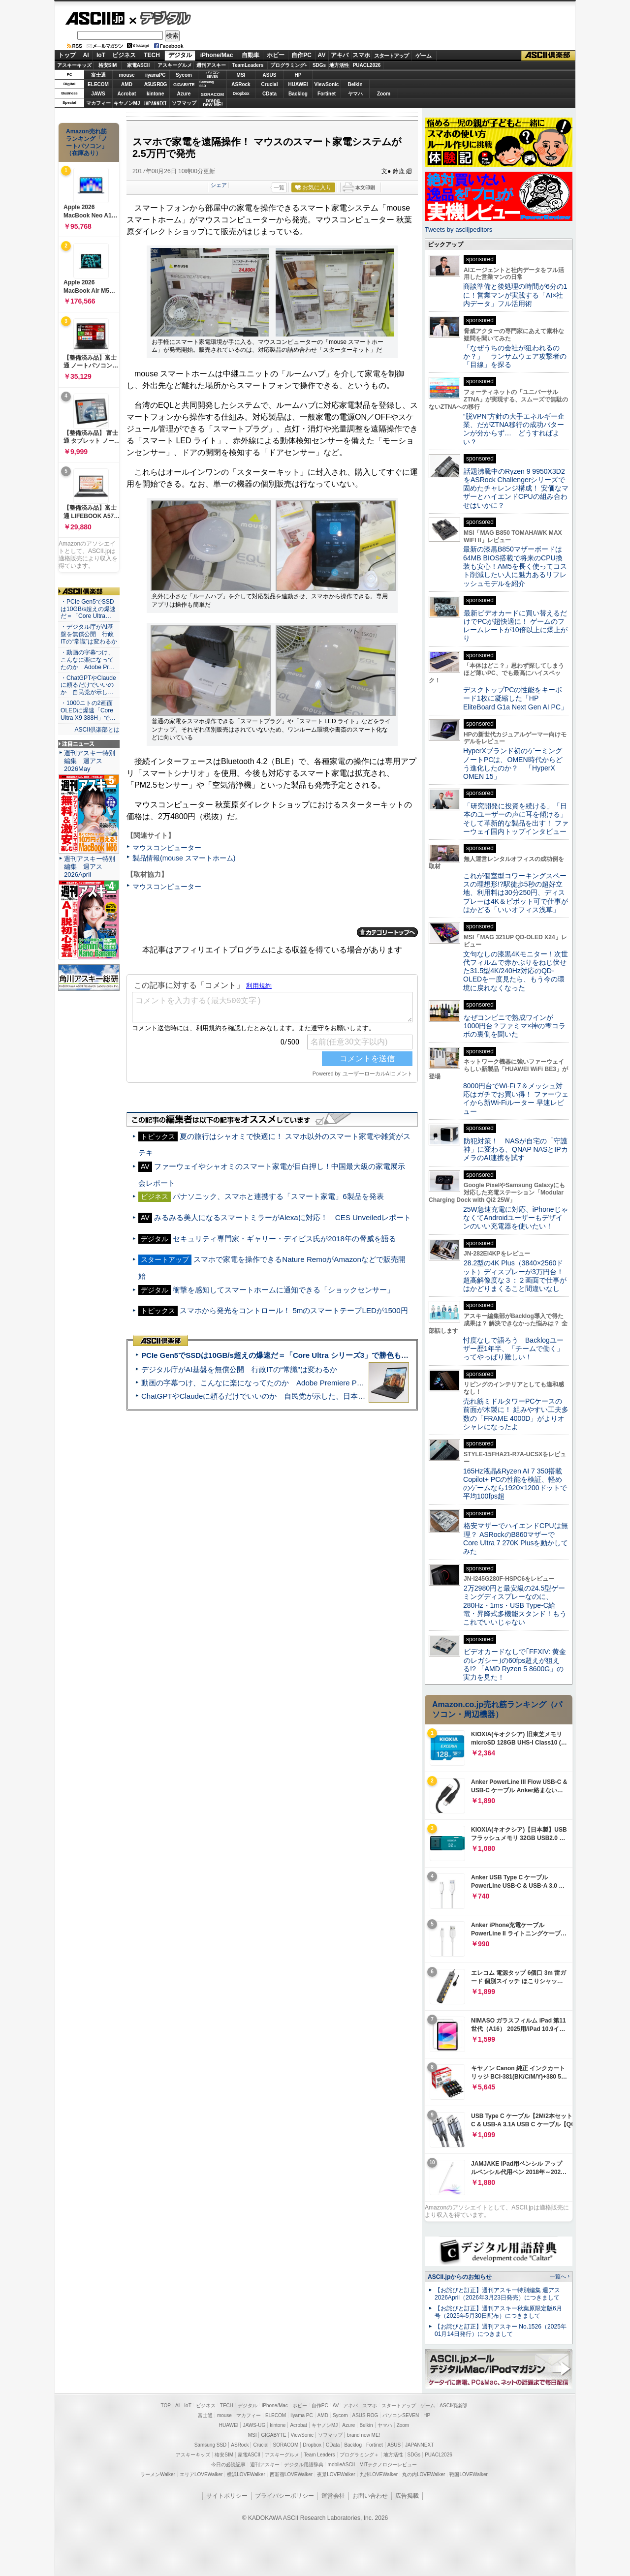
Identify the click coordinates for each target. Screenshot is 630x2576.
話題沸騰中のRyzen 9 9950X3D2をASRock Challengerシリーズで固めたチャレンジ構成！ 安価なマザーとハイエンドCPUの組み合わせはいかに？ (515, 488)
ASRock (240, 84)
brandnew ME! (213, 103)
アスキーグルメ (175, 65)
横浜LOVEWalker (246, 2474)
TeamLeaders (248, 65)
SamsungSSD (206, 84)
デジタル (160, 17)
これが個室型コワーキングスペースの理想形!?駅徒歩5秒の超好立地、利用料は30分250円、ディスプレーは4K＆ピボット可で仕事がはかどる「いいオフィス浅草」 (515, 893)
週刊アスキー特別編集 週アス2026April (89, 866)
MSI (241, 75)
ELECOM (98, 84)
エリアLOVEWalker (201, 2474)
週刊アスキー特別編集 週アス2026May (89, 760)
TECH (152, 55)
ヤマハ (355, 93)
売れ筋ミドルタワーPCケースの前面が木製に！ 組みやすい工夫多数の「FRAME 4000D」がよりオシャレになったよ (515, 1414)
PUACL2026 (367, 65)
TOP (166, 2405)
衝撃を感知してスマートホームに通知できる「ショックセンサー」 (283, 1290)
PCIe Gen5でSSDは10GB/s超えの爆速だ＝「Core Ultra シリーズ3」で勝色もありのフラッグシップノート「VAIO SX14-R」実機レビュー (371, 1355)
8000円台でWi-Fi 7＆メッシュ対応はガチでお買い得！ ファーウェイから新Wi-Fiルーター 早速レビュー (515, 1098)
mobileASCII (341, 2464)
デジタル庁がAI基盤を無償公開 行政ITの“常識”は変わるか (239, 1369)
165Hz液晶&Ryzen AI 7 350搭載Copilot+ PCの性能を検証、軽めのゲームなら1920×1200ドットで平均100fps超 (515, 1484)
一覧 (279, 187)
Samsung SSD (210, 2445)
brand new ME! (363, 2435)
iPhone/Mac (216, 55)
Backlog (298, 93)
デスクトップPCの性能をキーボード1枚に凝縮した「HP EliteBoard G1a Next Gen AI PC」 (515, 698)
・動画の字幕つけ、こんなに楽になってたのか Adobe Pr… (88, 660)
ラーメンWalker (157, 2474)
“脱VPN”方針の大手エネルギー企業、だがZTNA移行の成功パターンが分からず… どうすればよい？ (514, 429)
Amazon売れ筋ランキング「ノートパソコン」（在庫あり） (86, 142)
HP (298, 75)
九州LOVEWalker (379, 2474)
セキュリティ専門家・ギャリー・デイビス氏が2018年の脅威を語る (284, 1238)
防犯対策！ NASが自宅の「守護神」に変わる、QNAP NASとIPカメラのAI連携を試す (515, 1149)
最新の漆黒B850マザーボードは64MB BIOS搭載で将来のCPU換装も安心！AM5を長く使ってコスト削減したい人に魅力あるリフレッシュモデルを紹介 (515, 566)
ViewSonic (327, 84)
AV (322, 55)
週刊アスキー (211, 65)
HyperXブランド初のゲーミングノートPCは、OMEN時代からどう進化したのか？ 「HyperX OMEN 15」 (513, 763)
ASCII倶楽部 (548, 56)
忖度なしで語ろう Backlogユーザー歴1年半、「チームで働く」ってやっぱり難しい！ (513, 1348)
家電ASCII (138, 65)
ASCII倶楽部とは (97, 729)
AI (86, 55)
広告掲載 (407, 2495)
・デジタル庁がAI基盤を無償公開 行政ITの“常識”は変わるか (89, 634)
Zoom (383, 93)
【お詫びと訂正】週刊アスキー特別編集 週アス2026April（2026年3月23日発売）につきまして (497, 2294)
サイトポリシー (227, 2495)
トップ (67, 55)
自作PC (301, 55)
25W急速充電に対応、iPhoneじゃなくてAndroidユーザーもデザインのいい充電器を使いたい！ (515, 1217)
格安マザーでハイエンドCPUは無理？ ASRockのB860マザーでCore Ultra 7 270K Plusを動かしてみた (515, 1538)
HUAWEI (298, 84)
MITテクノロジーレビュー (388, 2464)
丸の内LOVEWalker (423, 2474)
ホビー (275, 55)
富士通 (98, 75)
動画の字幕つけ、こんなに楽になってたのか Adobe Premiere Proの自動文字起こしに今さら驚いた (307, 1383)
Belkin (354, 84)
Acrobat (127, 93)
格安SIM (107, 65)
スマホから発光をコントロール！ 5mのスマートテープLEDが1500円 (294, 1310)
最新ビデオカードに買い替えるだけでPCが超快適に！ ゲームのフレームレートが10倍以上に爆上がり (515, 626)
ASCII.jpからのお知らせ (460, 2276)
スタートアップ (391, 56)
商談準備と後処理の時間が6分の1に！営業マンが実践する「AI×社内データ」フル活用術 (515, 294)
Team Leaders (319, 2454)
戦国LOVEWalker (468, 2474)
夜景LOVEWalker (336, 2474)
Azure (184, 93)
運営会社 (333, 2495)
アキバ (339, 55)
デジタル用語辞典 (303, 2464)
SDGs (319, 65)
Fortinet (326, 93)
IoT (100, 55)
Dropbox (241, 93)
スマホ (361, 55)
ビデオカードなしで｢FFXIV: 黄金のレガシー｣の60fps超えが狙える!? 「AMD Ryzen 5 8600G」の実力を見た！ (514, 1664)
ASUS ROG (155, 84)
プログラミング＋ (359, 2454)
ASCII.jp (95, 18)
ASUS (270, 75)
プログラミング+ (289, 65)
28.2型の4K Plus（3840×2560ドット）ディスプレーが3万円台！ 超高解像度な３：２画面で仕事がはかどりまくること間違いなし (515, 1275)
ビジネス (124, 55)
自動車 (250, 55)
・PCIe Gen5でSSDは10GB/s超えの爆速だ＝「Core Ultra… (88, 609)
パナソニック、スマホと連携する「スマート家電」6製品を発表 (278, 1196)
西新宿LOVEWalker (291, 2474)
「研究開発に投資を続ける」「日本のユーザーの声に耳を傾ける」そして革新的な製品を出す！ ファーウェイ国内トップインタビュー (515, 818)
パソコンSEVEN (213, 74)
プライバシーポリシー (284, 2495)
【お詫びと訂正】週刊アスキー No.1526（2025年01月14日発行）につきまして (501, 2330)
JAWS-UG (254, 2425)
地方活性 (339, 65)
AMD (126, 84)
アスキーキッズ (74, 65)
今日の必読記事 (228, 2464)
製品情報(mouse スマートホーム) (183, 858)
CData (269, 93)
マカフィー (98, 103)
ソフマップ (184, 103)
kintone (155, 93)
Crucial (269, 84)
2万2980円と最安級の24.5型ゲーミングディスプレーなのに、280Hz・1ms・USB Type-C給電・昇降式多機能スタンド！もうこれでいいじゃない (515, 1605)
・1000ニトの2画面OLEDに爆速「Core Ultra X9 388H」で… (88, 710)
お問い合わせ (370, 2495)
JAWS (98, 93)
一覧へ (558, 2276)
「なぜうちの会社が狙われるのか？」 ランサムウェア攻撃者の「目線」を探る (515, 356)
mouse (126, 75)
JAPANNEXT (155, 103)
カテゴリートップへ (387, 932)
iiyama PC (301, 2415)
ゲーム (423, 56)
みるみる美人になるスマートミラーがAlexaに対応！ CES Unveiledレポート (282, 1217)
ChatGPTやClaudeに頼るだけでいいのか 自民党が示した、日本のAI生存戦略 (271, 1396)
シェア (219, 185)
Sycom (184, 75)
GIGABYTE (183, 84)
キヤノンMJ (127, 103)
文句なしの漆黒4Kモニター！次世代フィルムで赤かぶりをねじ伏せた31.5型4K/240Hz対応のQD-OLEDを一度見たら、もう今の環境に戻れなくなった (515, 971)
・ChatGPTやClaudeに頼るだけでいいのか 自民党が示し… (88, 685)
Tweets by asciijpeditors (458, 229)
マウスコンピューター (166, 848)
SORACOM (286, 2445)
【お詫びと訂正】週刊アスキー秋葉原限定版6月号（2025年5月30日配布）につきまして (498, 2312)
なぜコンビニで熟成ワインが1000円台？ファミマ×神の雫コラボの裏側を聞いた (514, 1026)
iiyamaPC (155, 75)
